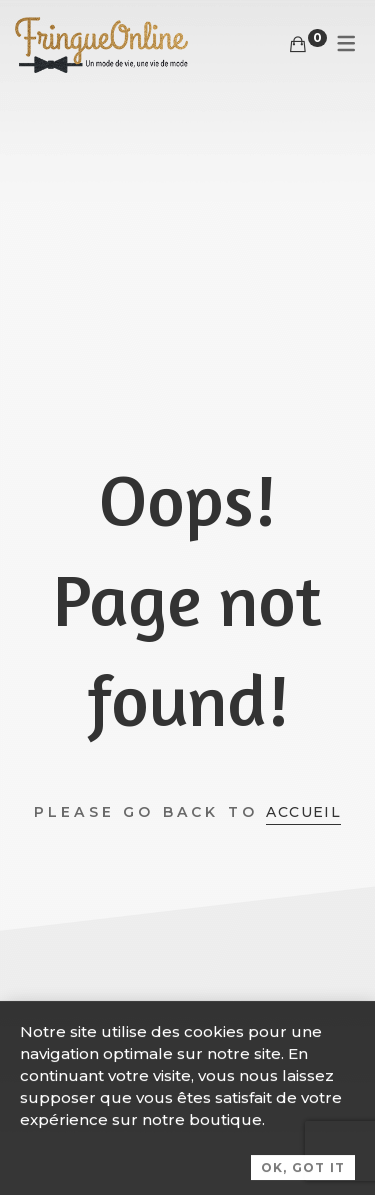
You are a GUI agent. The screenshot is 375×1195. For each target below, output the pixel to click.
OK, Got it (303, 1173)
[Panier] (298, 45)
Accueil (303, 812)
